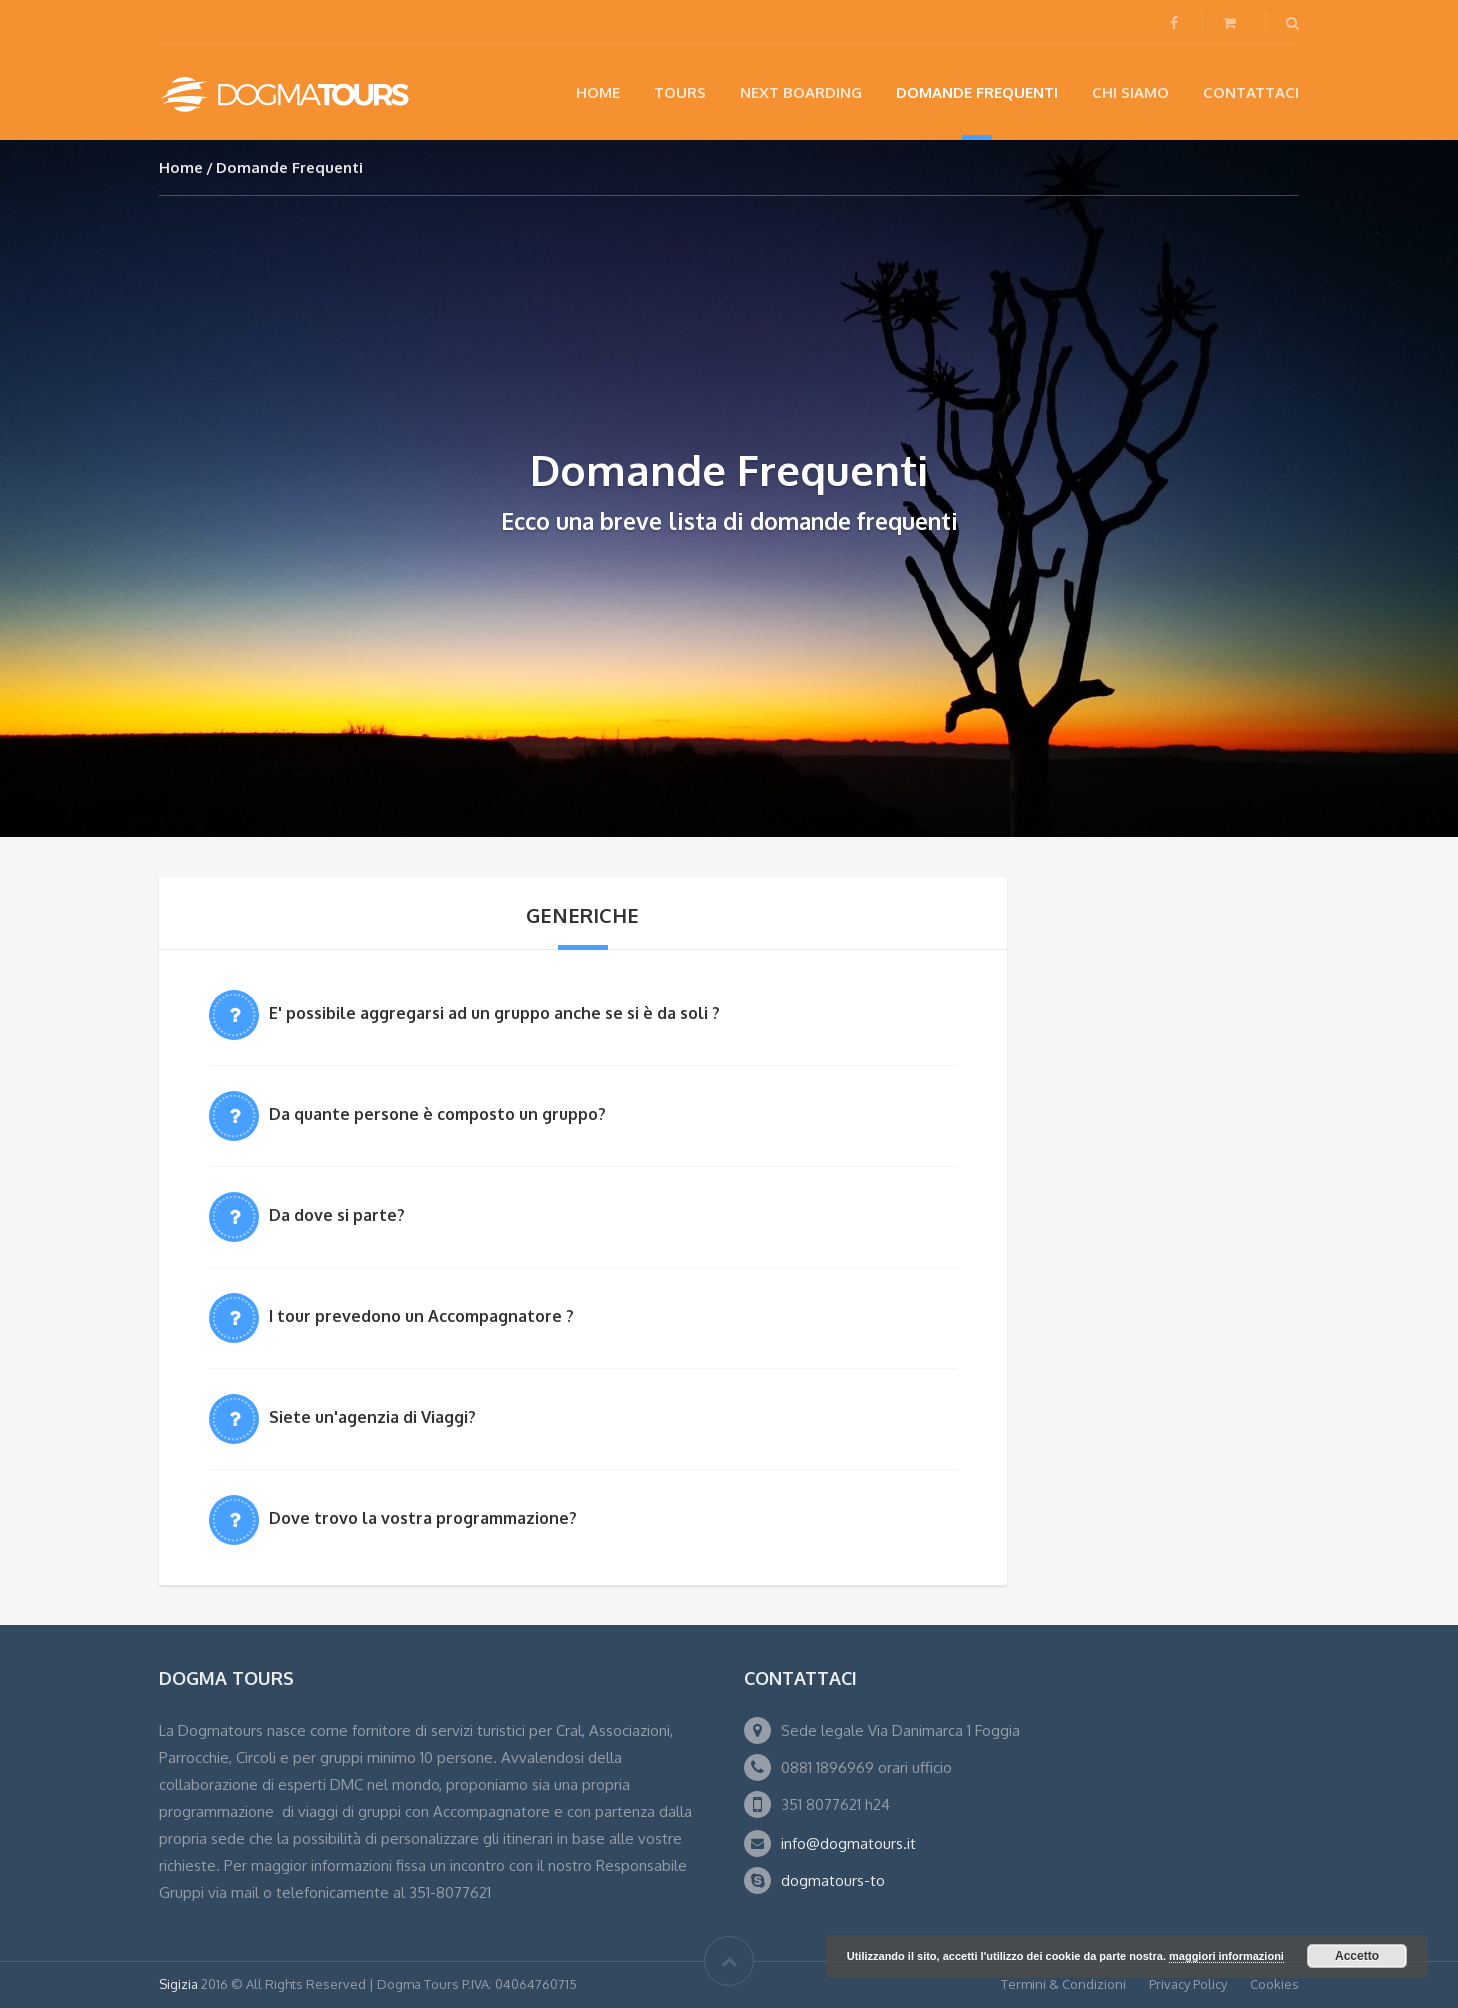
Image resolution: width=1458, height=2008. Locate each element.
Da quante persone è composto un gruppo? (437, 1114)
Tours (680, 92)
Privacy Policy (1188, 1984)
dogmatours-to (833, 1880)
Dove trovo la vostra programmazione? (423, 1518)
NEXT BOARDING (801, 92)
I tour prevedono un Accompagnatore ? (421, 1316)
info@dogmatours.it (848, 1843)
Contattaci (1251, 92)
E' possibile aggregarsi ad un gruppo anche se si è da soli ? (494, 1013)
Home (598, 92)
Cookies (1274, 1984)
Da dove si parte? (337, 1215)
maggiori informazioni (1226, 1956)
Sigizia (178, 1984)
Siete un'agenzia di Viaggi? (372, 1417)
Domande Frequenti (977, 92)
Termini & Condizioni (1063, 1984)
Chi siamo (1130, 92)
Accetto (1357, 1956)
